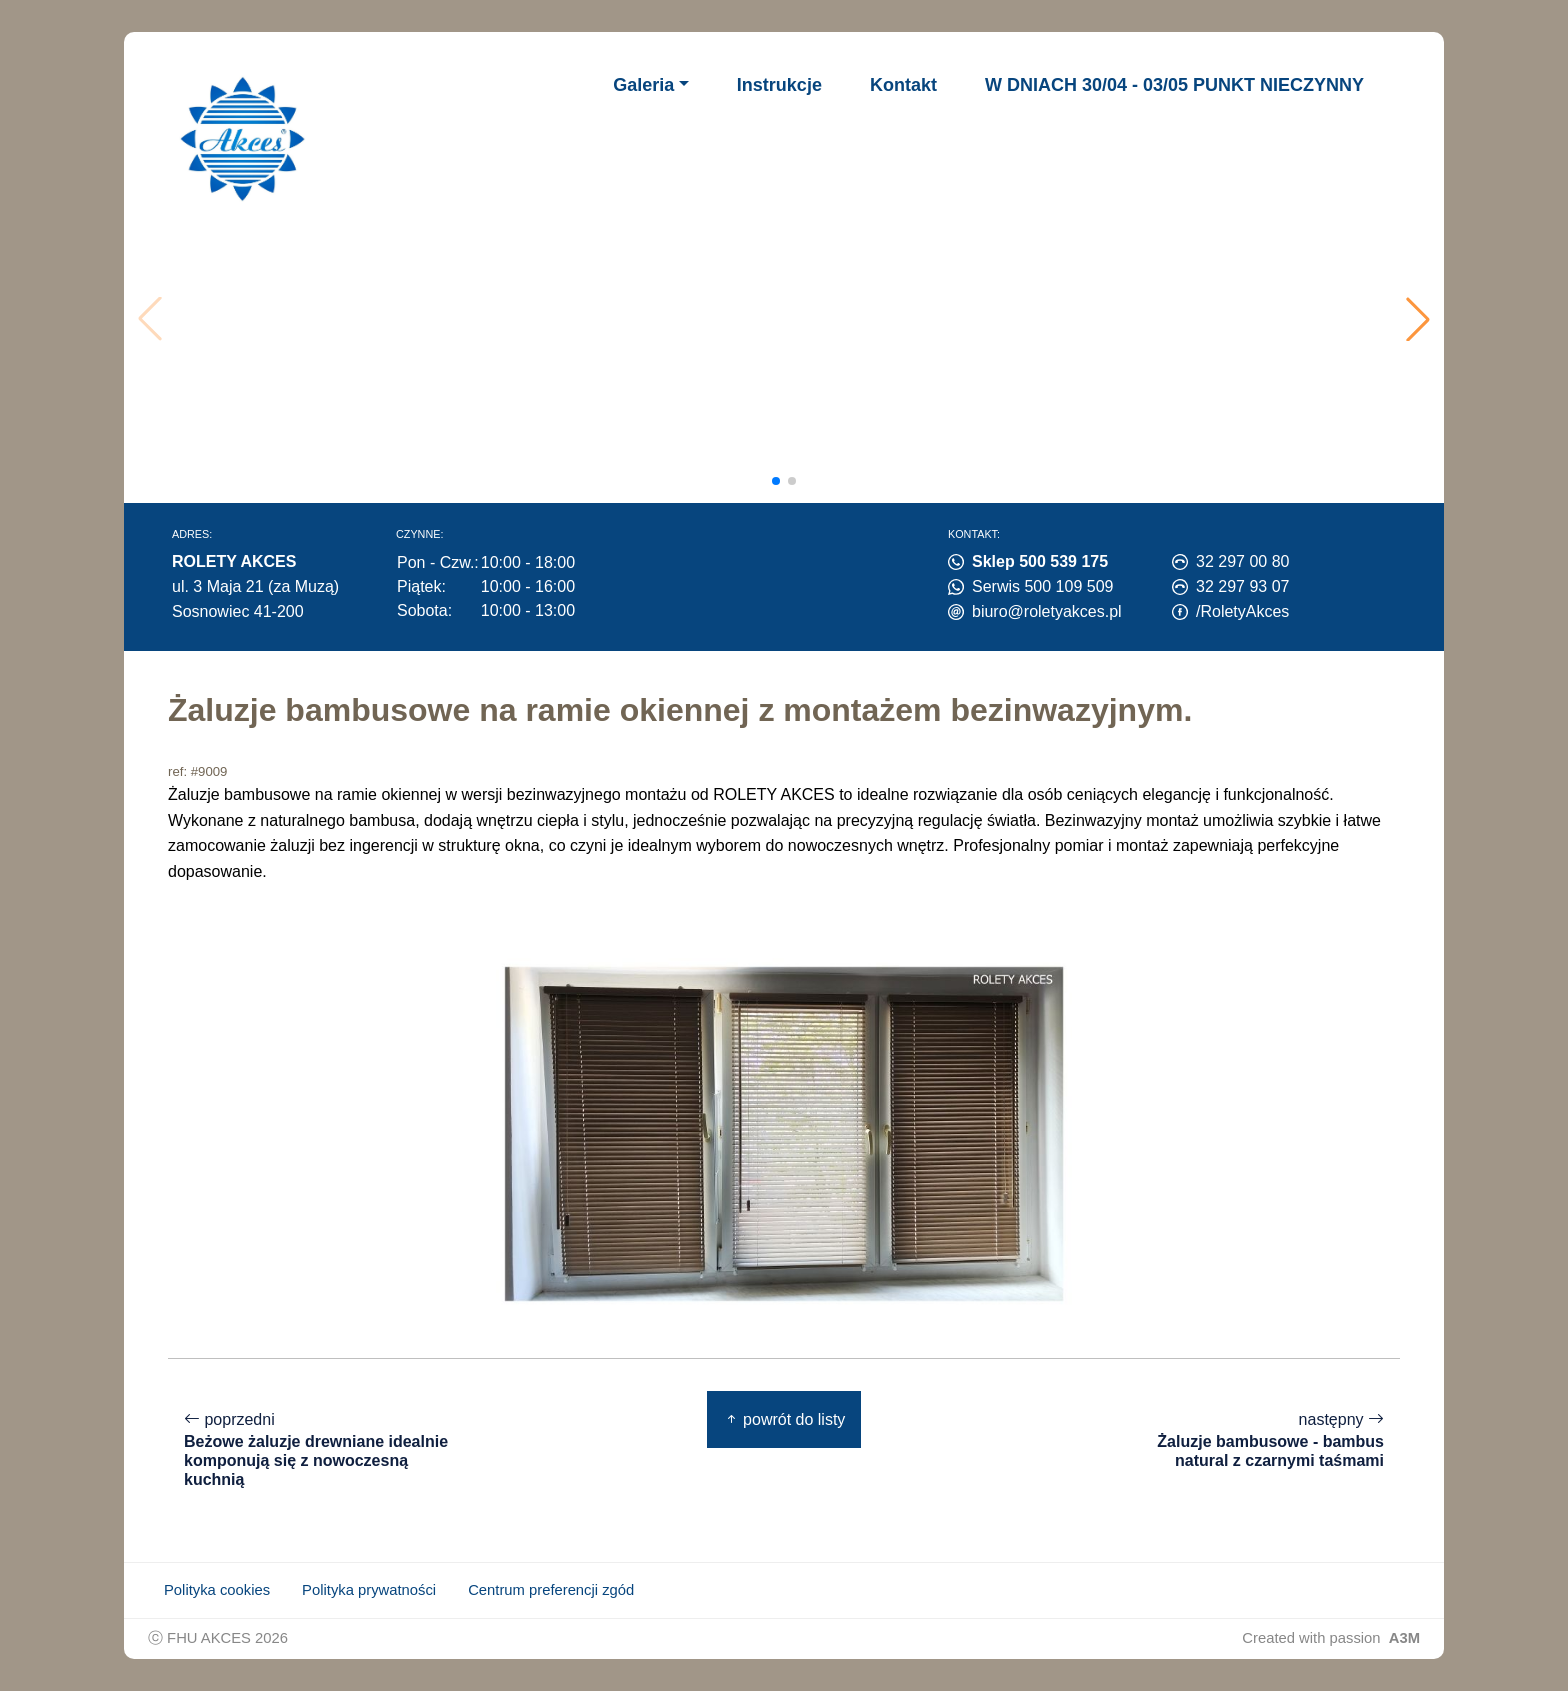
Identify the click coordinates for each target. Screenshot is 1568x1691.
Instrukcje (779, 85)
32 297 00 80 (1242, 561)
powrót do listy (784, 1419)
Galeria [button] (643, 85)
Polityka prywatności (369, 1590)
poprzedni (318, 1450)
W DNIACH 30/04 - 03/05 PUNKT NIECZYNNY (1174, 85)
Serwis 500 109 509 (1042, 586)
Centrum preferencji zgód (551, 1590)
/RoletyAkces (1242, 611)
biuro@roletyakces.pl (1047, 611)
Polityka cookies (217, 1590)
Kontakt (903, 85)
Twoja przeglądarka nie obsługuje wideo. (790, 319)
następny (1250, 1441)
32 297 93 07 (1242, 586)
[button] (1418, 319)
